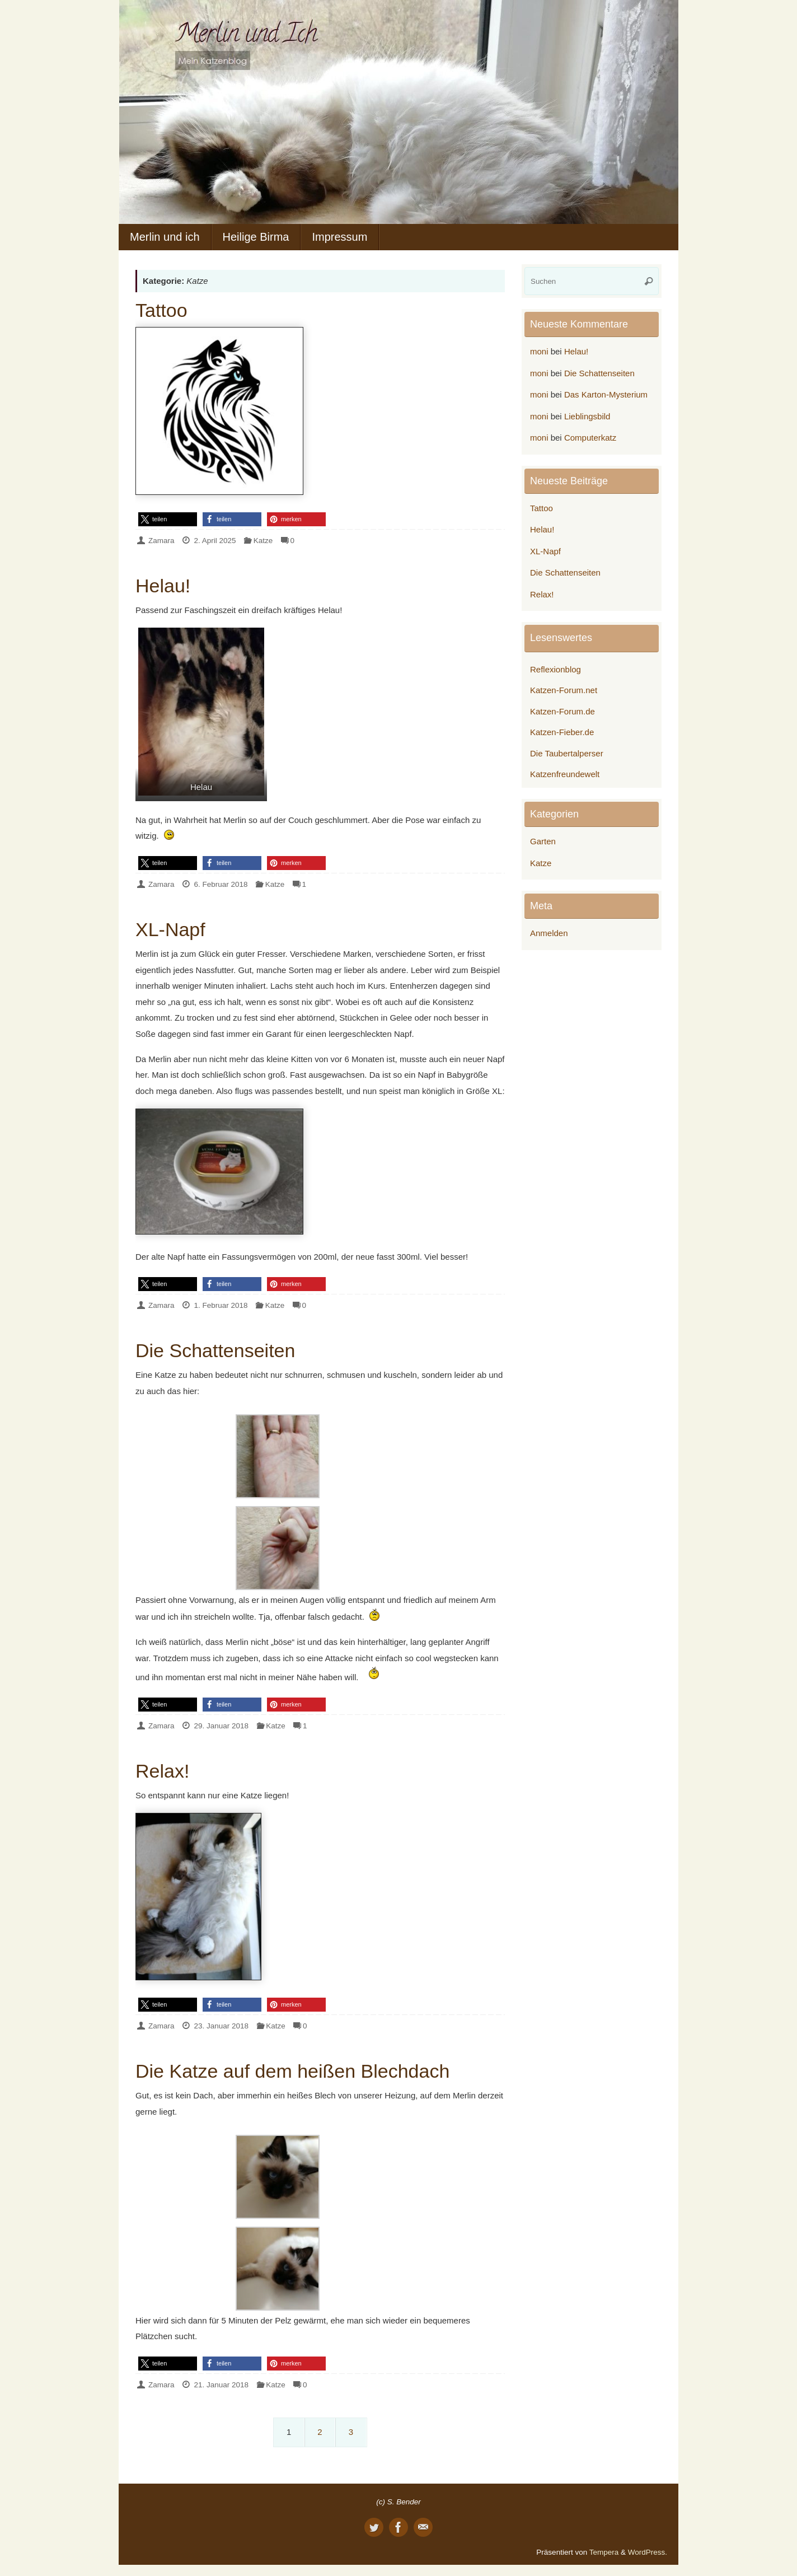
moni (539, 351)
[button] (167, 519)
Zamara (161, 540)
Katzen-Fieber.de (562, 732)
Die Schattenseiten (215, 1350)
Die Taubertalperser (566, 753)
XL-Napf (170, 929)
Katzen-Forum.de (562, 711)
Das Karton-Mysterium (606, 394)
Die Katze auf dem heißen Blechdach (292, 2071)
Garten (543, 841)
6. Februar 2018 (220, 884)
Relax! (162, 1771)
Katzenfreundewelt (564, 774)
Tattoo (161, 310)
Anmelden (549, 933)
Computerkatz (590, 437)
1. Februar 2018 (220, 1305)
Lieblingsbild (587, 416)
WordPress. (647, 2552)
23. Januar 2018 (221, 2026)
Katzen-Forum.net (563, 690)
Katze (263, 540)
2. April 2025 (215, 540)
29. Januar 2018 (221, 1726)
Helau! (162, 585)
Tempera (604, 2552)
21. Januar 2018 (221, 2385)
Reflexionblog (555, 669)
